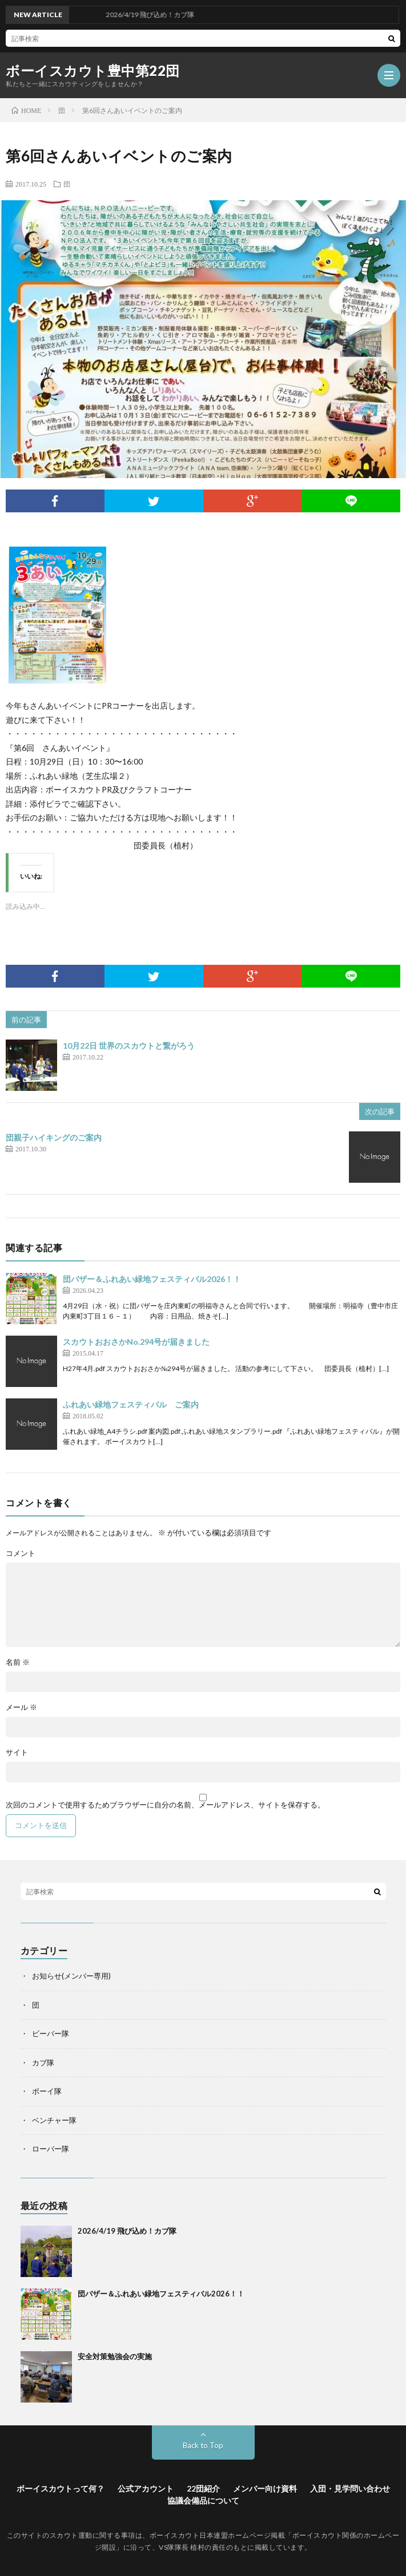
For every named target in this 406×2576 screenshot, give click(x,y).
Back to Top (203, 2445)
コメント (20, 1553)
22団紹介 (203, 2488)
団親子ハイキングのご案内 (54, 1137)
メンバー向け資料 (265, 2488)
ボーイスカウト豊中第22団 (93, 71)
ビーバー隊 (50, 2033)
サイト (17, 1752)
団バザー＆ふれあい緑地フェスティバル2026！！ (152, 1279)
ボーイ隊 (47, 2091)
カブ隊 (43, 2062)
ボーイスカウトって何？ (60, 2488)
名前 (18, 1662)
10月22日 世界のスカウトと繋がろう (129, 1045)
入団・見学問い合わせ (350, 2488)
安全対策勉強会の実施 (115, 2356)
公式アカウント (146, 2488)
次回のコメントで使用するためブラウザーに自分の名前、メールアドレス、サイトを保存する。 (165, 1805)
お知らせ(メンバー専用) (71, 1975)
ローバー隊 (50, 2148)
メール (21, 1707)
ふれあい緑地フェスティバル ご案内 (131, 1404)
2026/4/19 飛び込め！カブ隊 (127, 2230)
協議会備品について (203, 2500)
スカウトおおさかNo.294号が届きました (136, 1341)
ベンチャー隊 (54, 2120)
